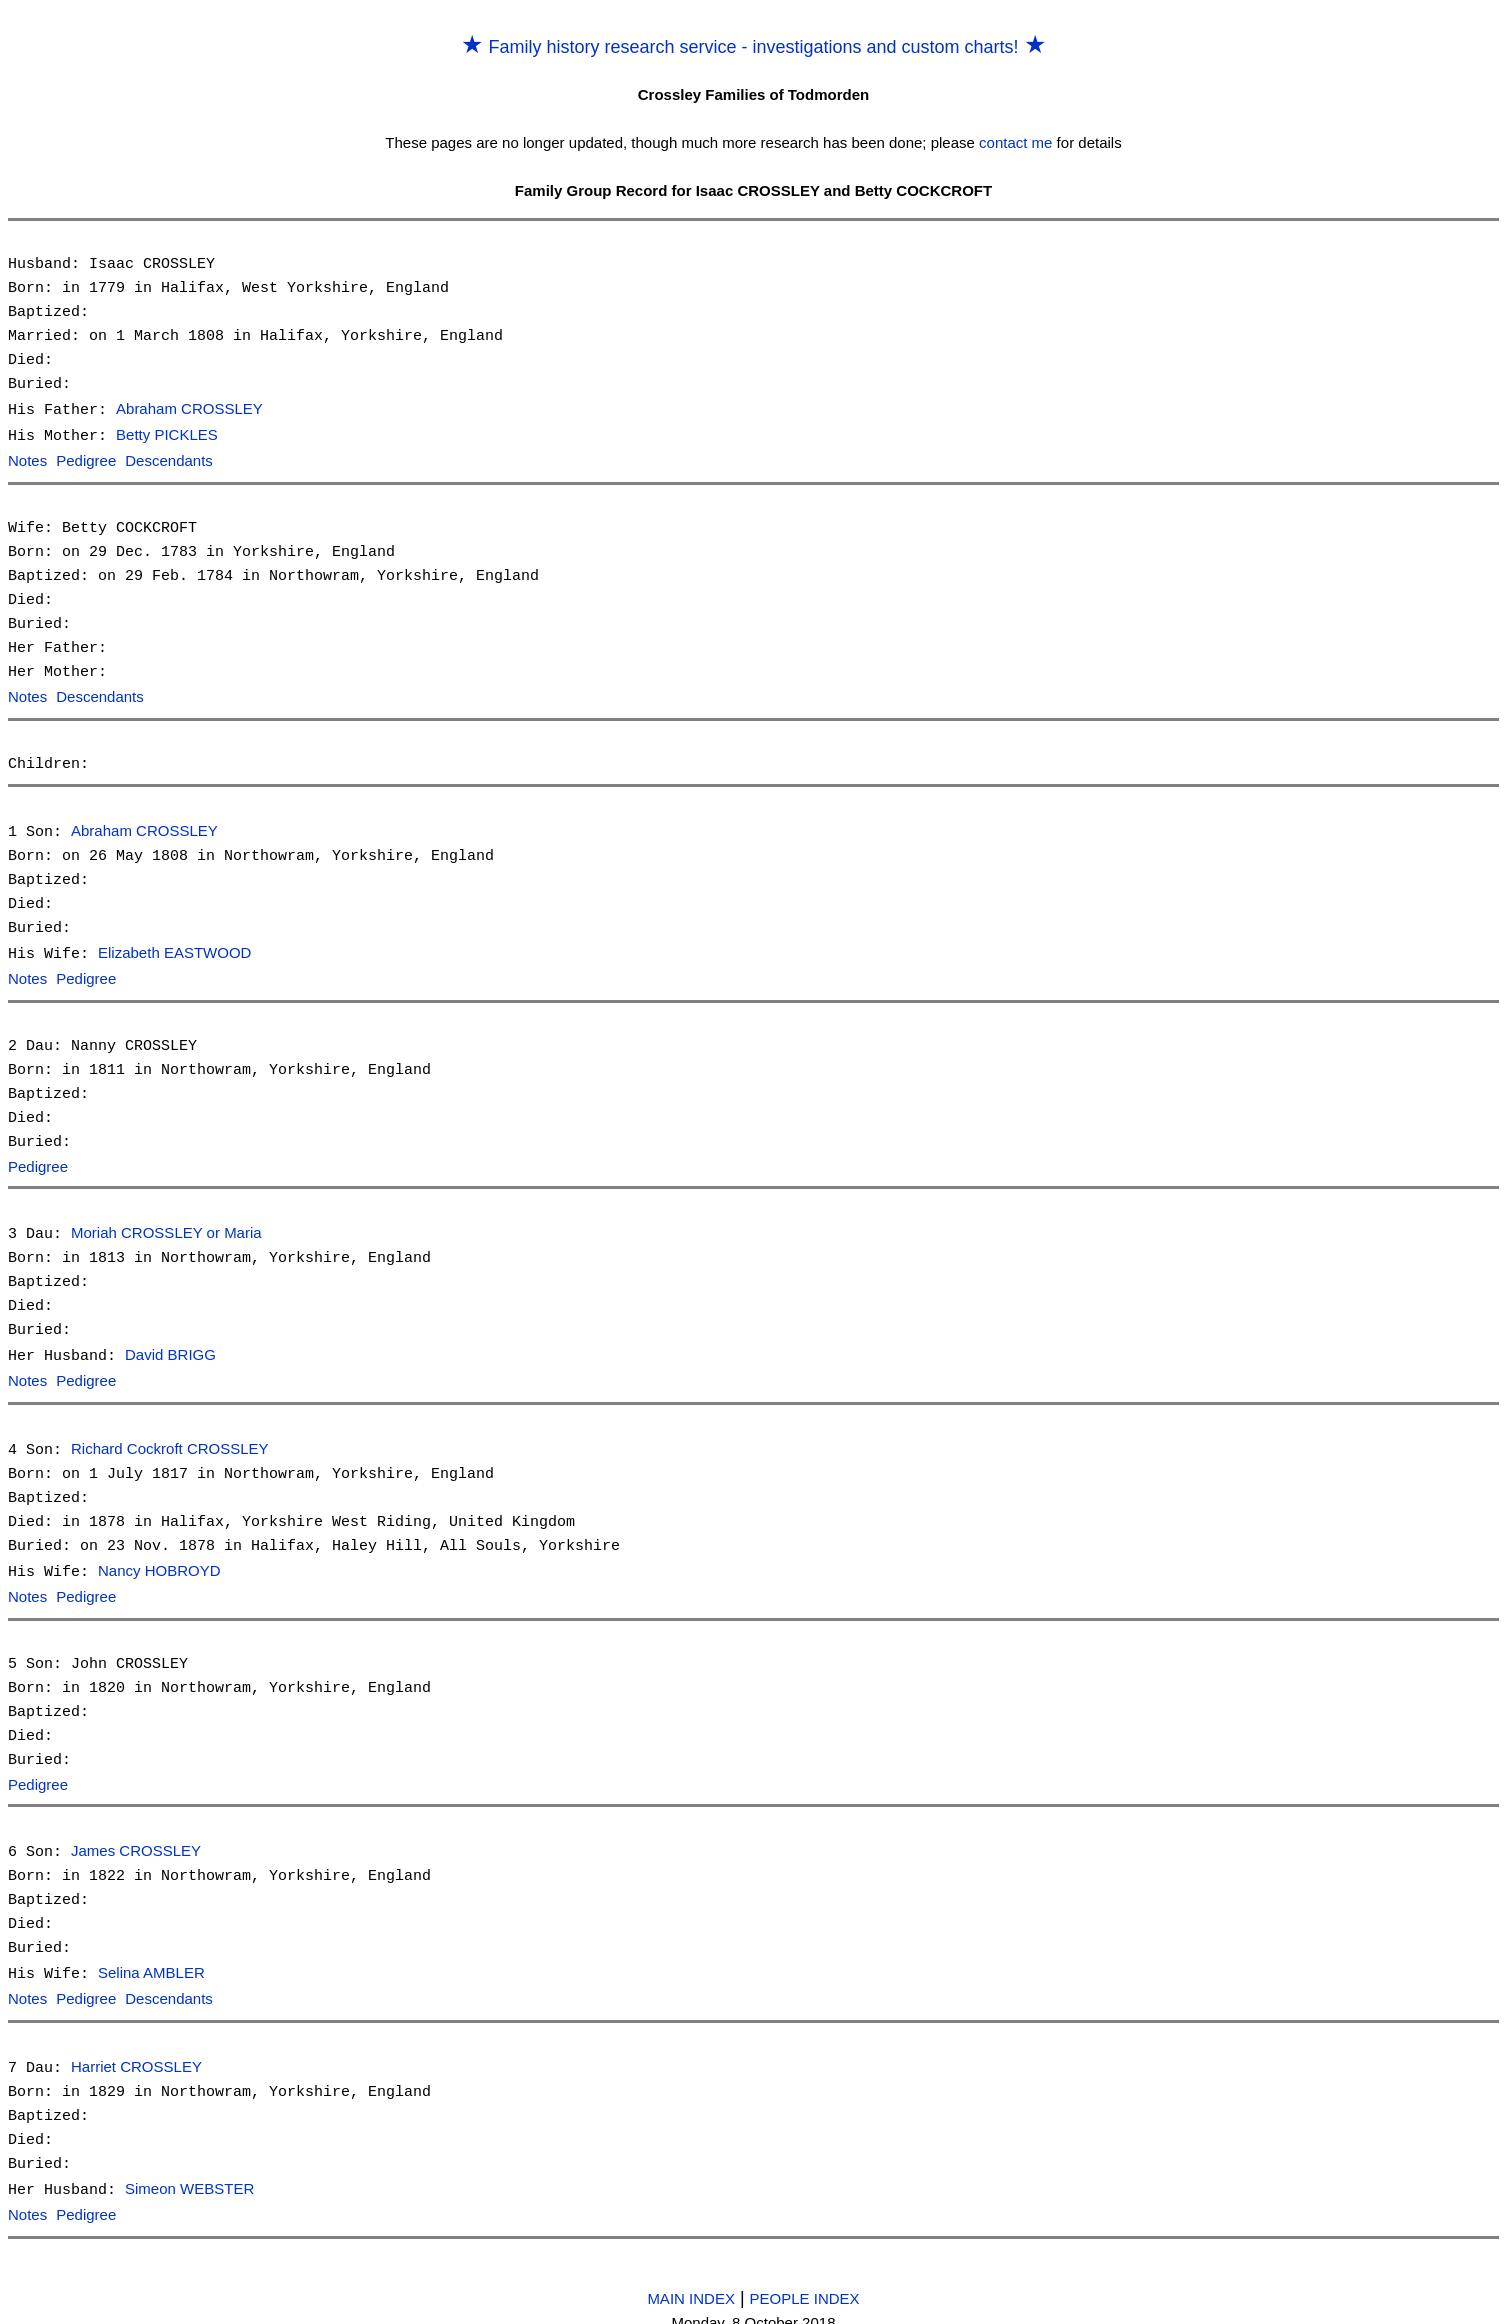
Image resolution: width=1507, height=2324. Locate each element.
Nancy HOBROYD (159, 1560)
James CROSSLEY (136, 1838)
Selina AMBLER (151, 1959)
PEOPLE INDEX (805, 2279)
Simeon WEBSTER (189, 2172)
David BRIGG (170, 1347)
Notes (27, 459)
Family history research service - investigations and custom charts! (753, 47)
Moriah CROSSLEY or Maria (166, 1226)
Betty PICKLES (167, 434)
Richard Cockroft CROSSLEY (170, 1439)
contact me (1015, 142)
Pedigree (86, 459)
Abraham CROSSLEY (189, 409)
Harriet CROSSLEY (136, 2051)
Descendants (169, 459)
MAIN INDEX (691, 2279)
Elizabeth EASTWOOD (174, 948)
